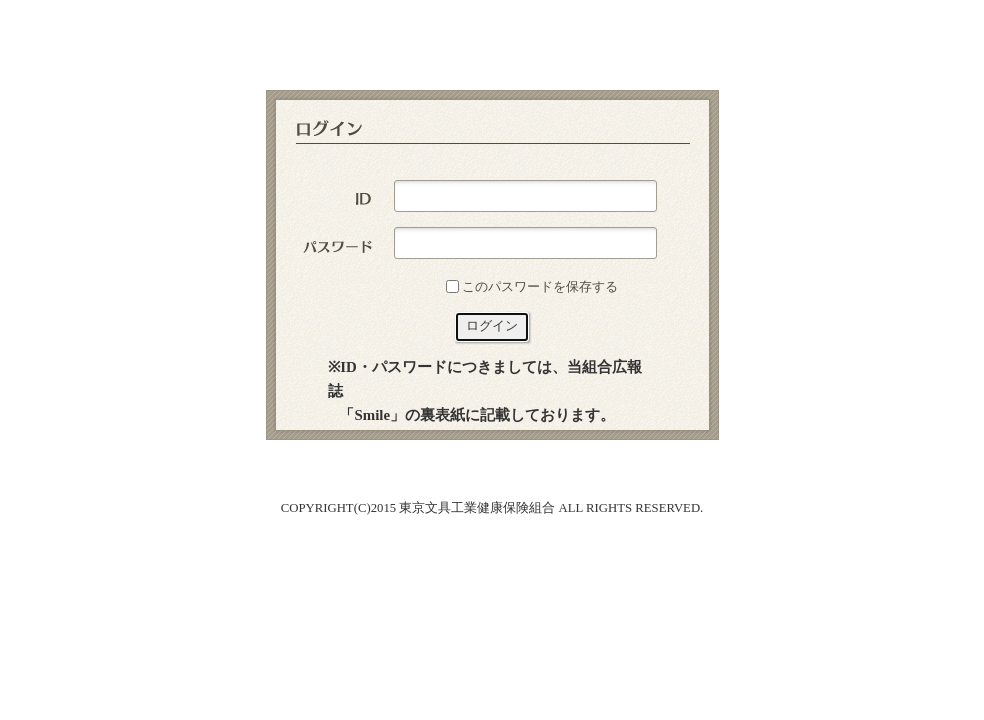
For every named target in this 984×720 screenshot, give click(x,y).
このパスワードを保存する (540, 286)
